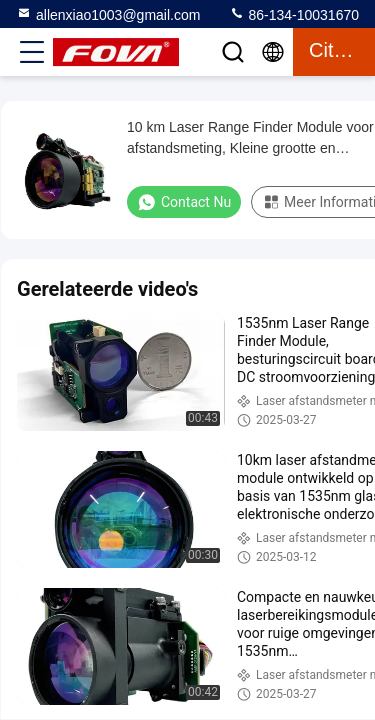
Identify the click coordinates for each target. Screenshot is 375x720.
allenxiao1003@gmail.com (108, 14)
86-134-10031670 (294, 14)
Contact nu (184, 202)
